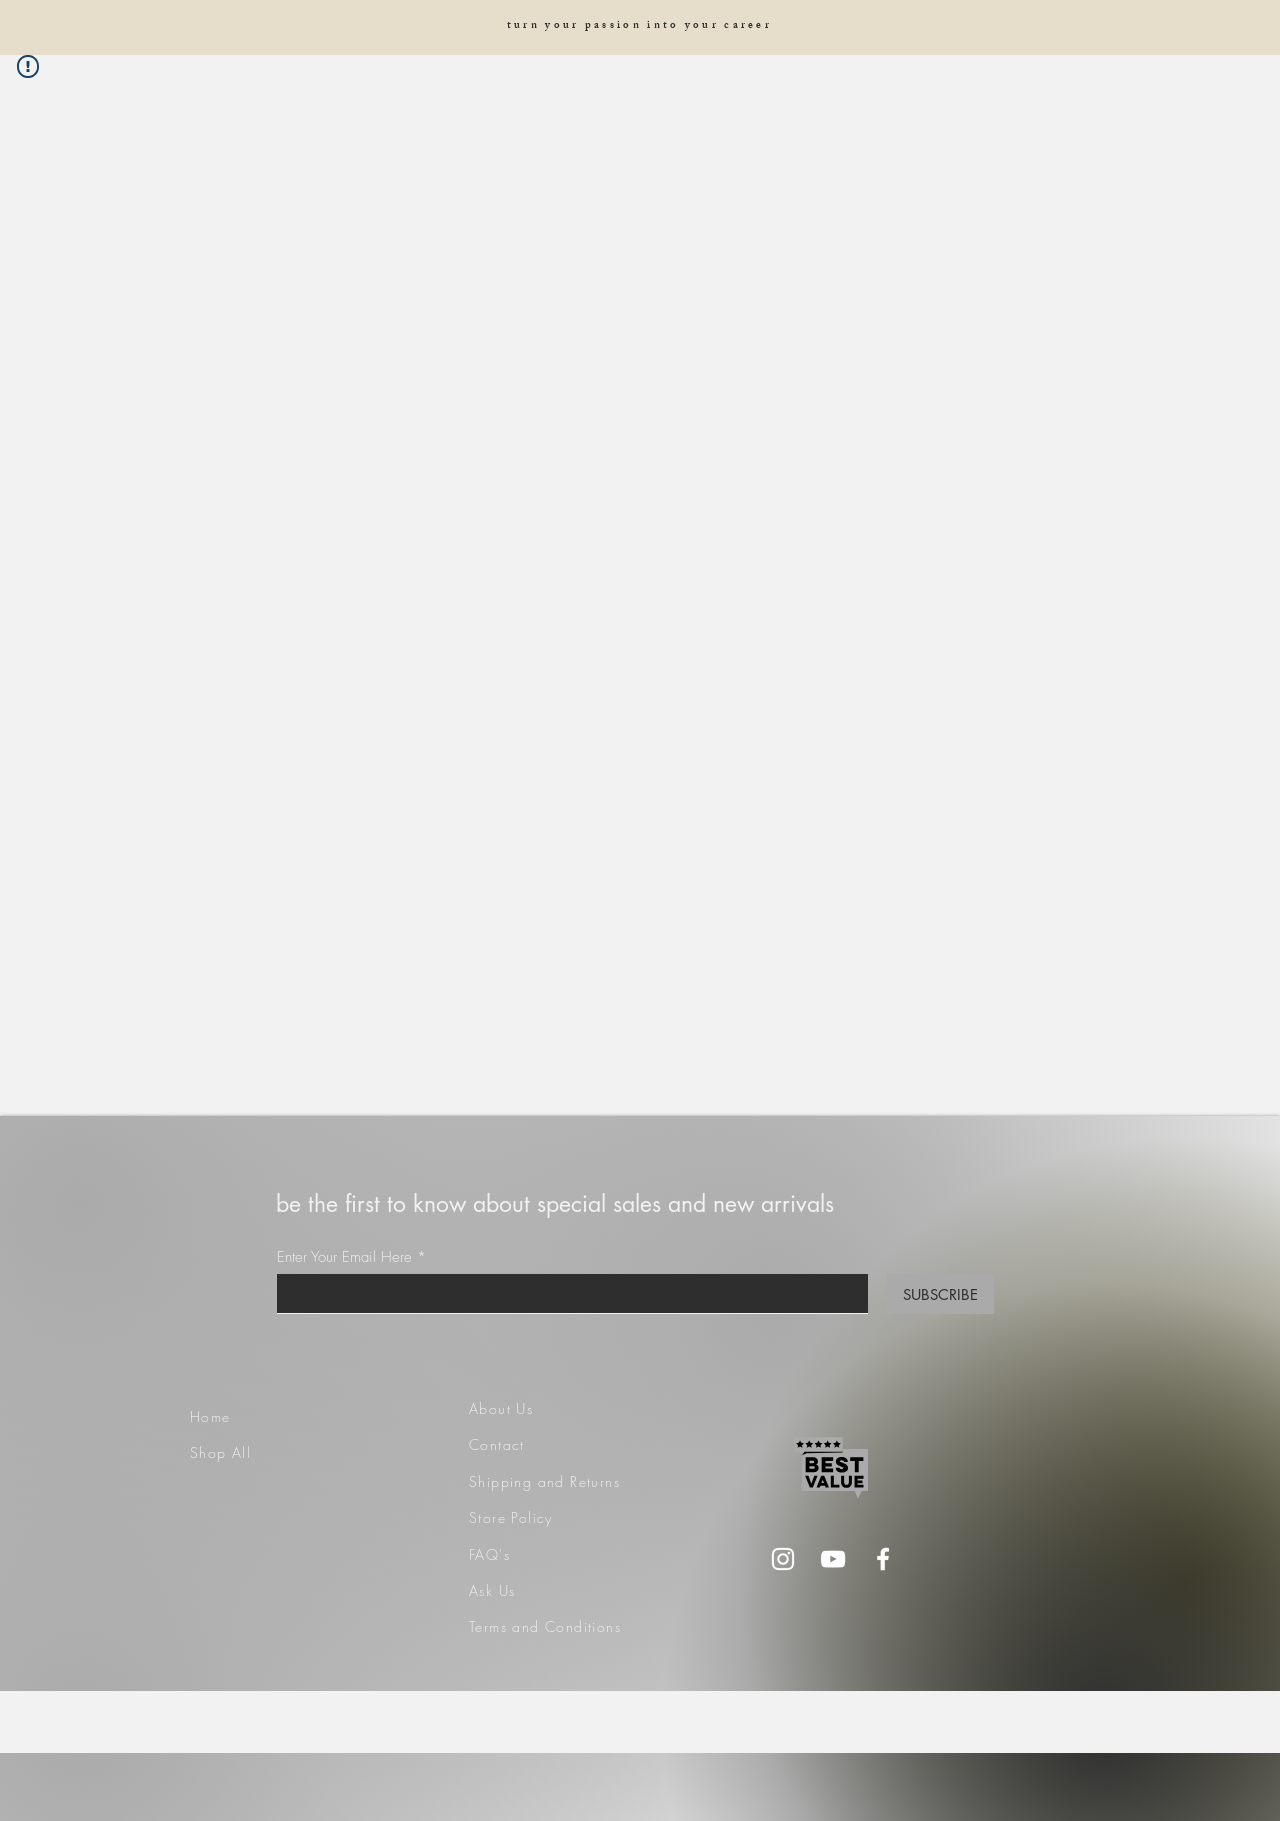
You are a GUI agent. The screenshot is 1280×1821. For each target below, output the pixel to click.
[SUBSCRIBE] (940, 1294)
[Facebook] (883, 1559)
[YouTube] (833, 1559)
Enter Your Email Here (344, 1257)
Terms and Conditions (545, 1626)
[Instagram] (783, 1559)
